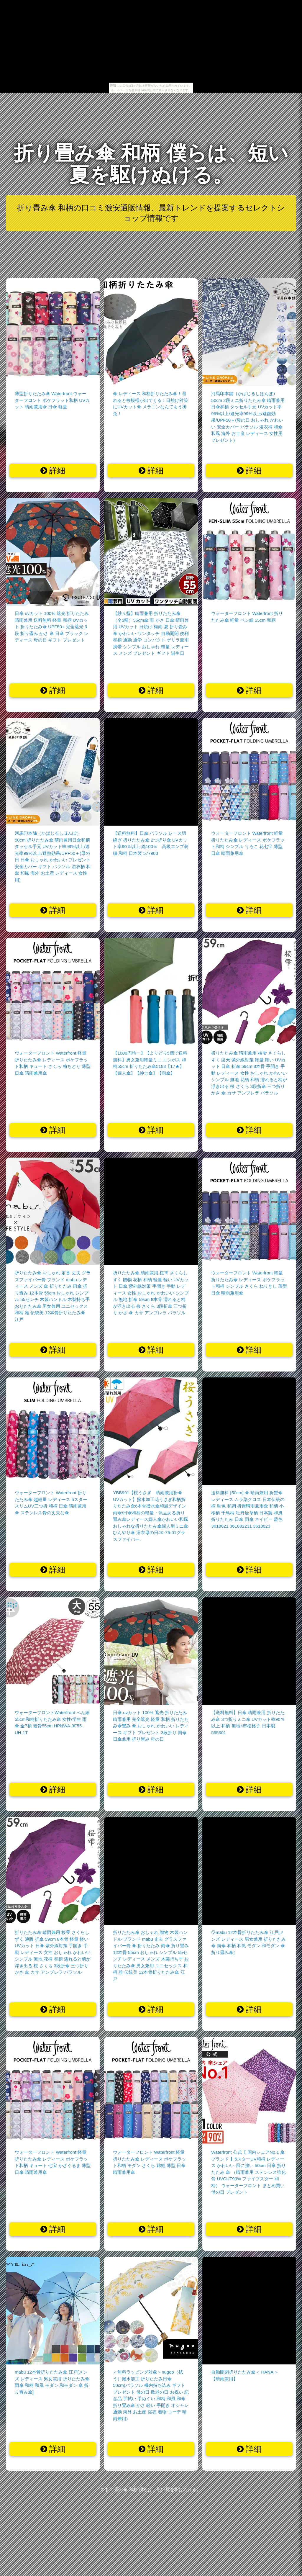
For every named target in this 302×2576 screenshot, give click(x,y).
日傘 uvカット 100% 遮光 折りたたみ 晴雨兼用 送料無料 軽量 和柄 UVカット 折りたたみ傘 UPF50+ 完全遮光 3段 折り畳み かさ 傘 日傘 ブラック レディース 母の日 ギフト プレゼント (52, 626)
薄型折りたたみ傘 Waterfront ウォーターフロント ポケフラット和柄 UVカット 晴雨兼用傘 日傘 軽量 (52, 400)
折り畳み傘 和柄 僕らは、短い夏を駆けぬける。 (151, 164)
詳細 (52, 470)
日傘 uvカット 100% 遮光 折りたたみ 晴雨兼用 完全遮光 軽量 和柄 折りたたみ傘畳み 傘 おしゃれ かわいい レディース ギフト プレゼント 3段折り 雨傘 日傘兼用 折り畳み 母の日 (151, 1726)
